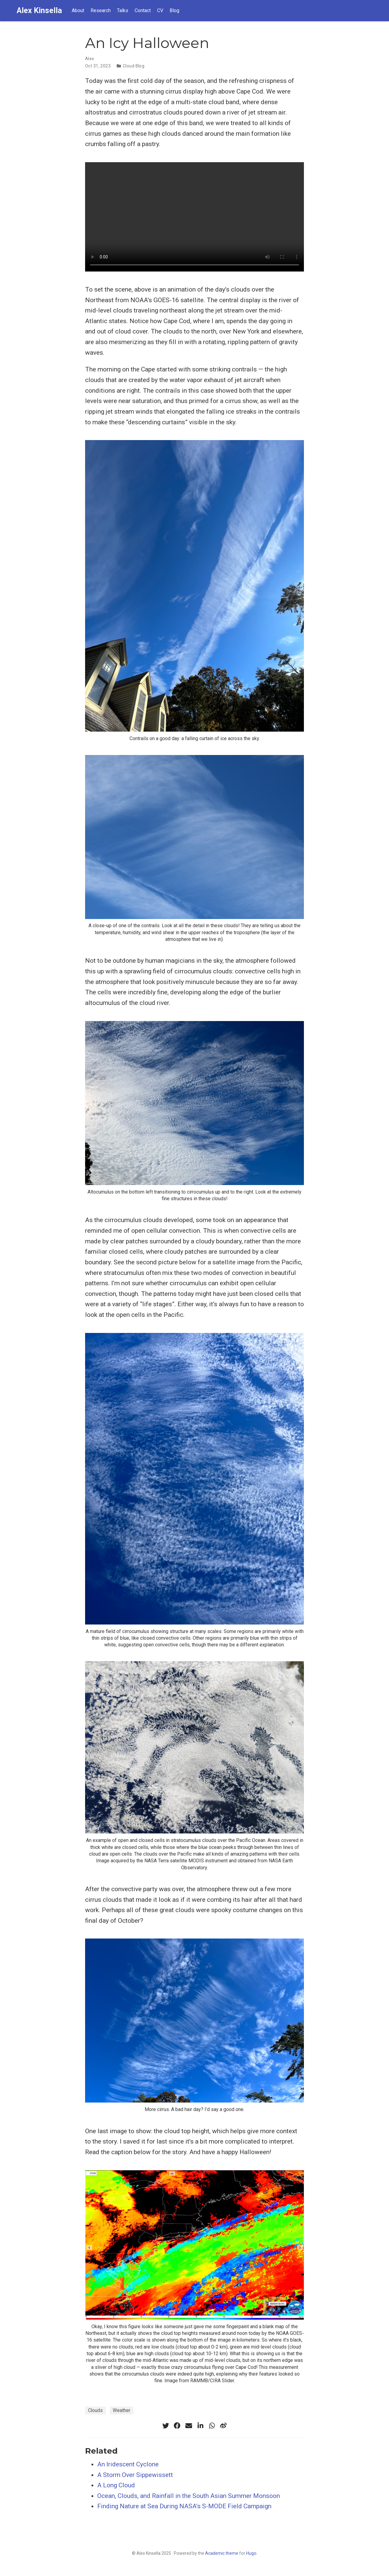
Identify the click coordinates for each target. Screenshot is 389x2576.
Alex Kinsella (39, 10)
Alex (89, 58)
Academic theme (221, 2553)
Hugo (251, 2553)
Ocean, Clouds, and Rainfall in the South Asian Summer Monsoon (188, 2495)
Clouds (95, 2410)
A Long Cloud (116, 2485)
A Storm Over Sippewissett (135, 2475)
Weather (121, 2410)
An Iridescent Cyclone (128, 2464)
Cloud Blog (133, 65)
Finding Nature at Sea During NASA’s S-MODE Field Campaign (184, 2506)
